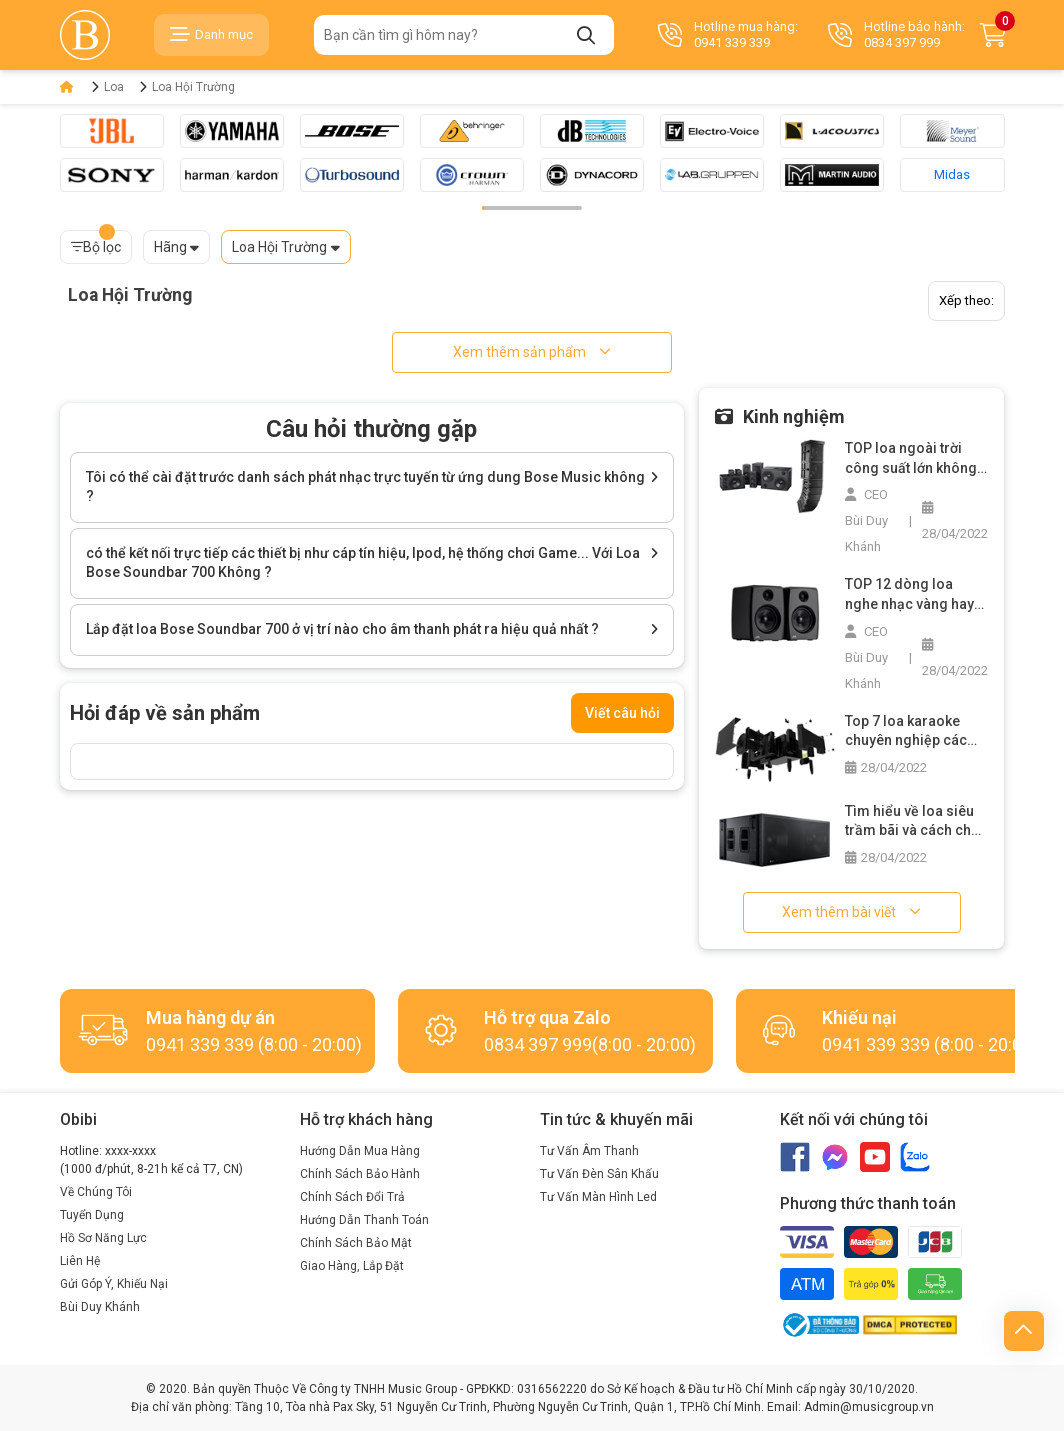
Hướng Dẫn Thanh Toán (364, 1220)
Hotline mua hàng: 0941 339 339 (728, 34)
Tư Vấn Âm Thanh (589, 1151)
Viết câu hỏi (622, 713)
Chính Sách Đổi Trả (352, 1197)
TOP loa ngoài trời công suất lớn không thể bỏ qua (911, 459)
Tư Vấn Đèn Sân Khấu (599, 1174)
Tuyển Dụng (92, 1215)
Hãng (170, 247)
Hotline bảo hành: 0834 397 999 (896, 34)
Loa (114, 87)
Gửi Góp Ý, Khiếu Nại (114, 1284)
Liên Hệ (80, 1261)
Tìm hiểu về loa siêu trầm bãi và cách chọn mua (916, 822)
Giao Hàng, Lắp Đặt (352, 1266)
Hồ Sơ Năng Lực (103, 1238)
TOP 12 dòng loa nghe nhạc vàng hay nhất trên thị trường (909, 595)
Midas (952, 174)
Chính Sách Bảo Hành (360, 1174)
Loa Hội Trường (193, 87)
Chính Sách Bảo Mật (356, 1243)
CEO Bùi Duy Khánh (866, 520)
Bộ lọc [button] (96, 242)
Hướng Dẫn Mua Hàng (360, 1151)
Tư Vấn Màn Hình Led (598, 1197)
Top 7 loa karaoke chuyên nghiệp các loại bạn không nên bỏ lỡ (916, 732)
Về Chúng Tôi (96, 1192)
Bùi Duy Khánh (100, 1307)
